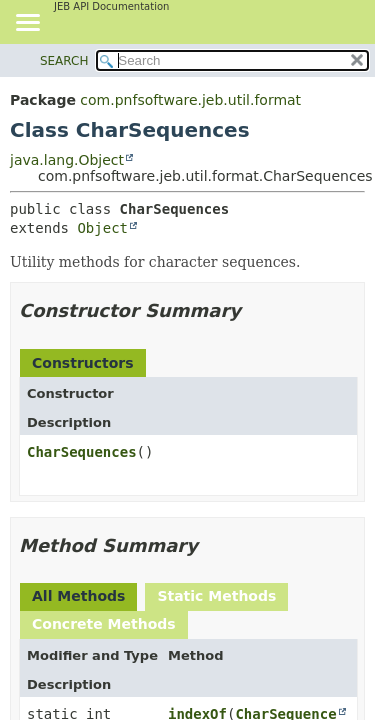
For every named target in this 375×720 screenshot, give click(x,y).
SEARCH (64, 61)
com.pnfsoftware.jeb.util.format (190, 100)
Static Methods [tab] (216, 596)
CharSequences (82, 452)
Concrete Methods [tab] (104, 624)
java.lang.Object (67, 160)
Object (102, 228)
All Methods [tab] (78, 596)
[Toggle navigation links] (27, 24)
